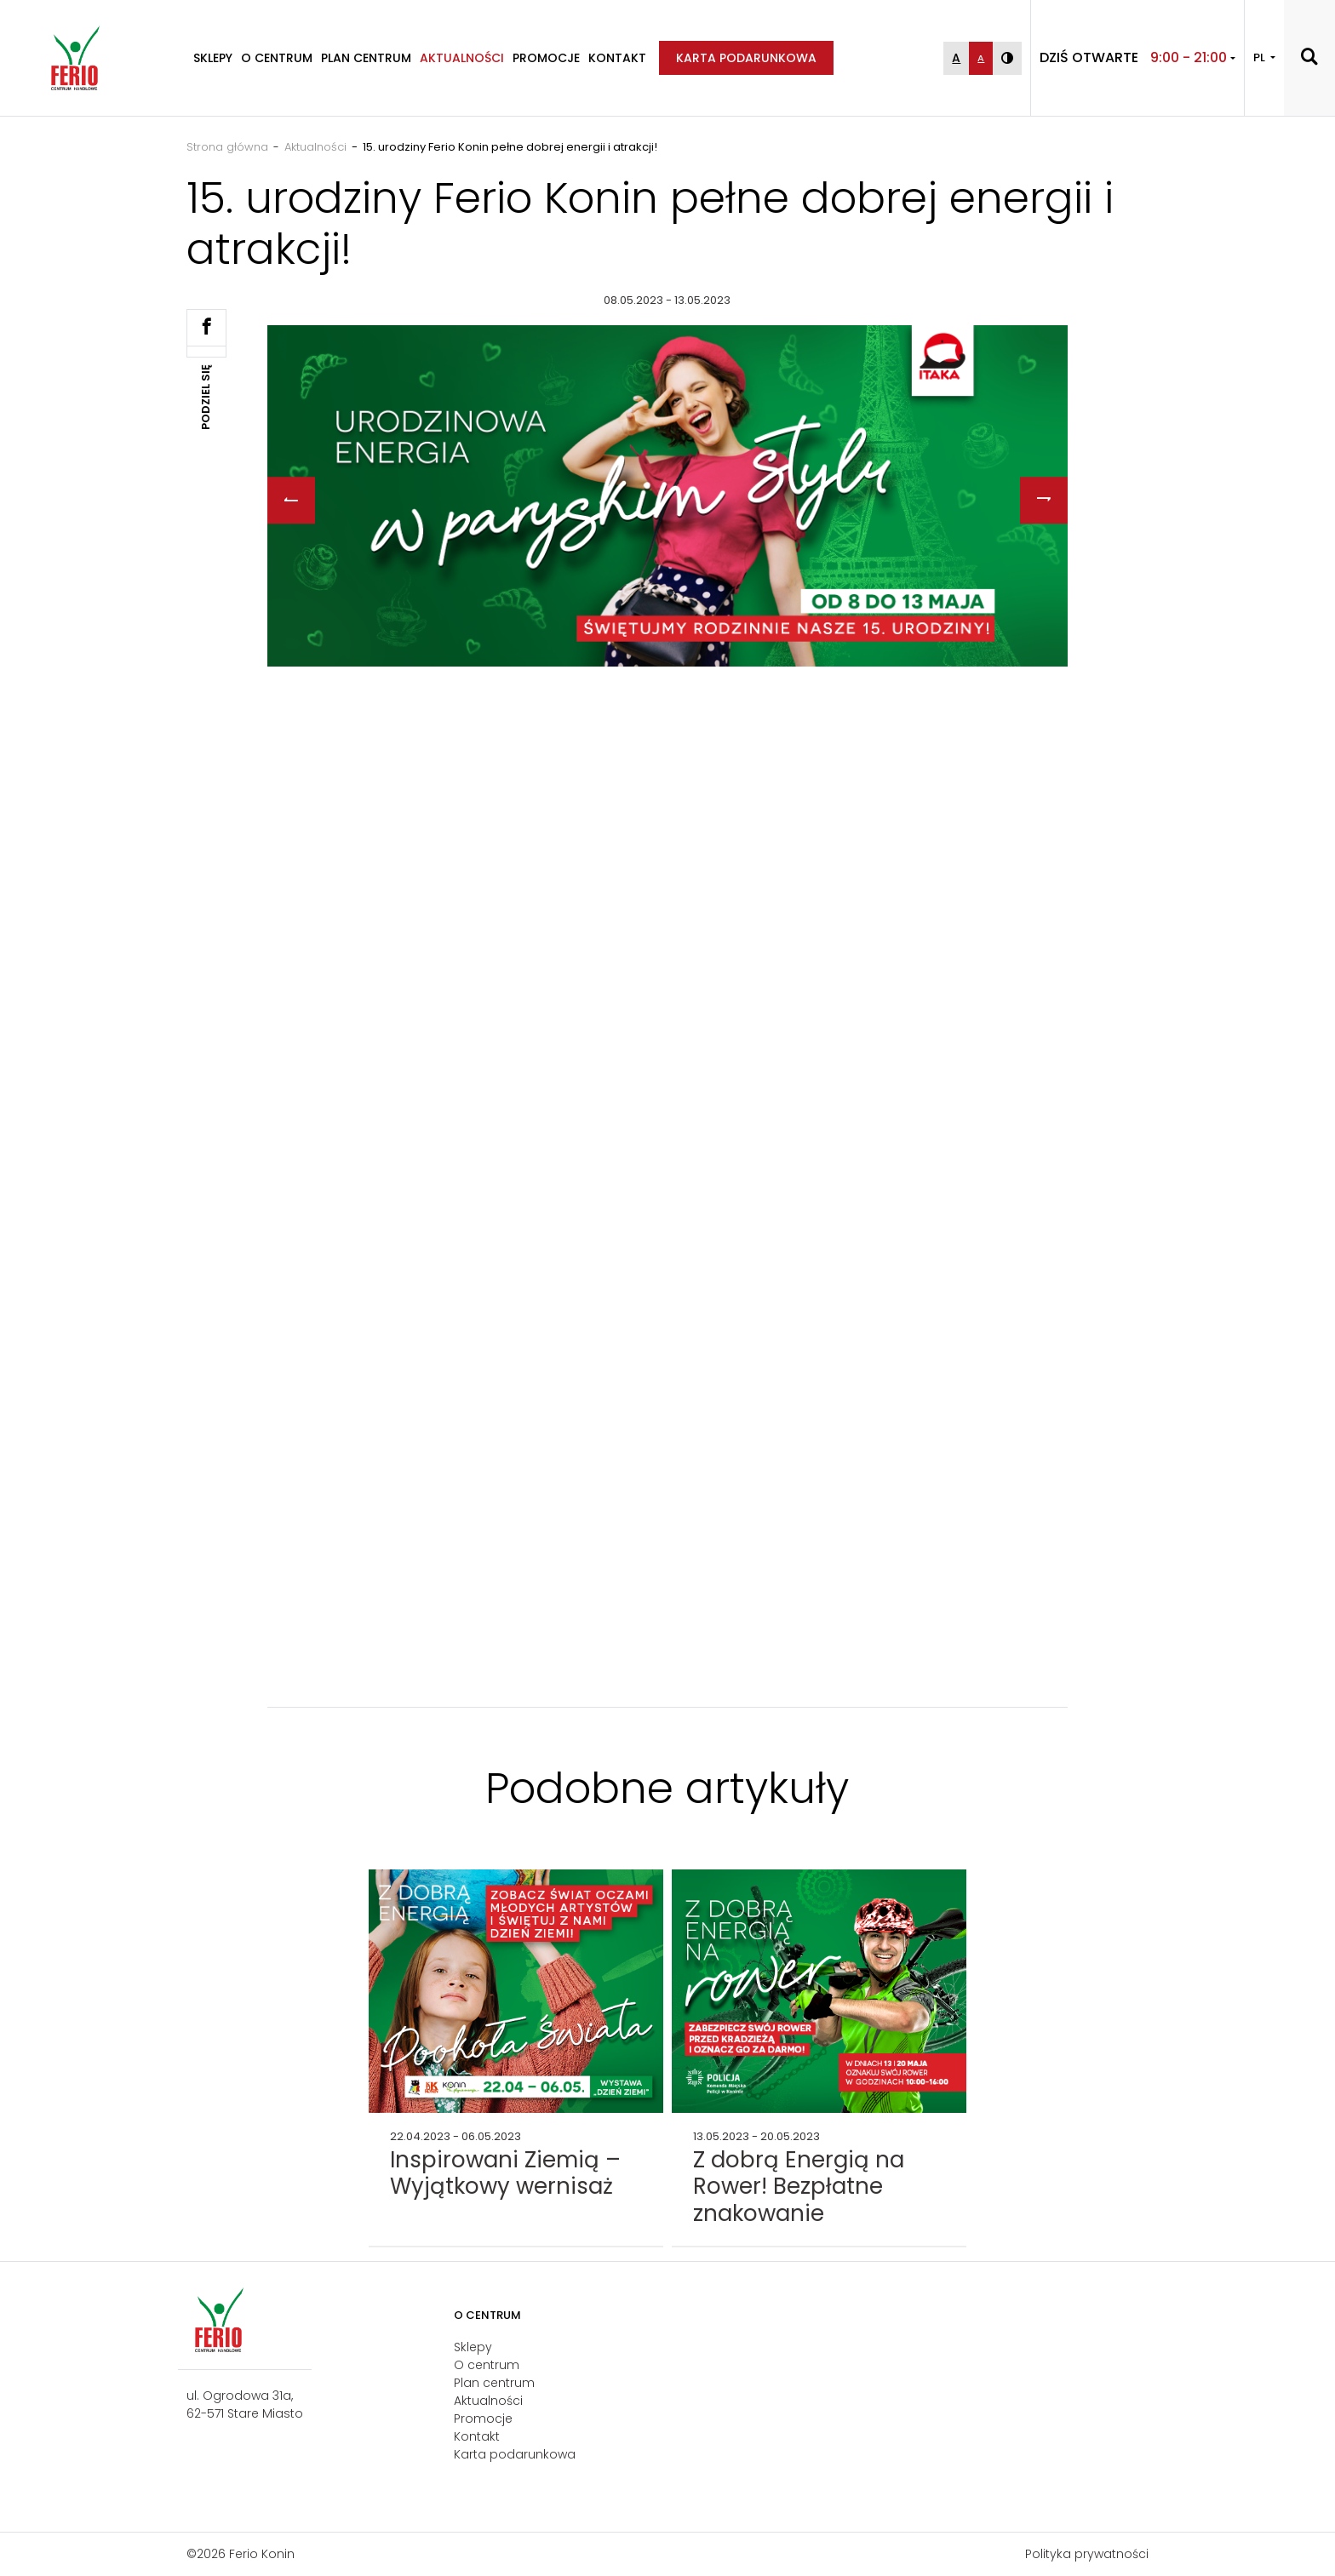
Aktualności (462, 57)
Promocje (546, 57)
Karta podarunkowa (746, 57)
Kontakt (617, 57)
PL (1260, 57)
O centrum (276, 57)
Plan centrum (366, 57)
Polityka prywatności (1087, 2553)
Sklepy (212, 57)
